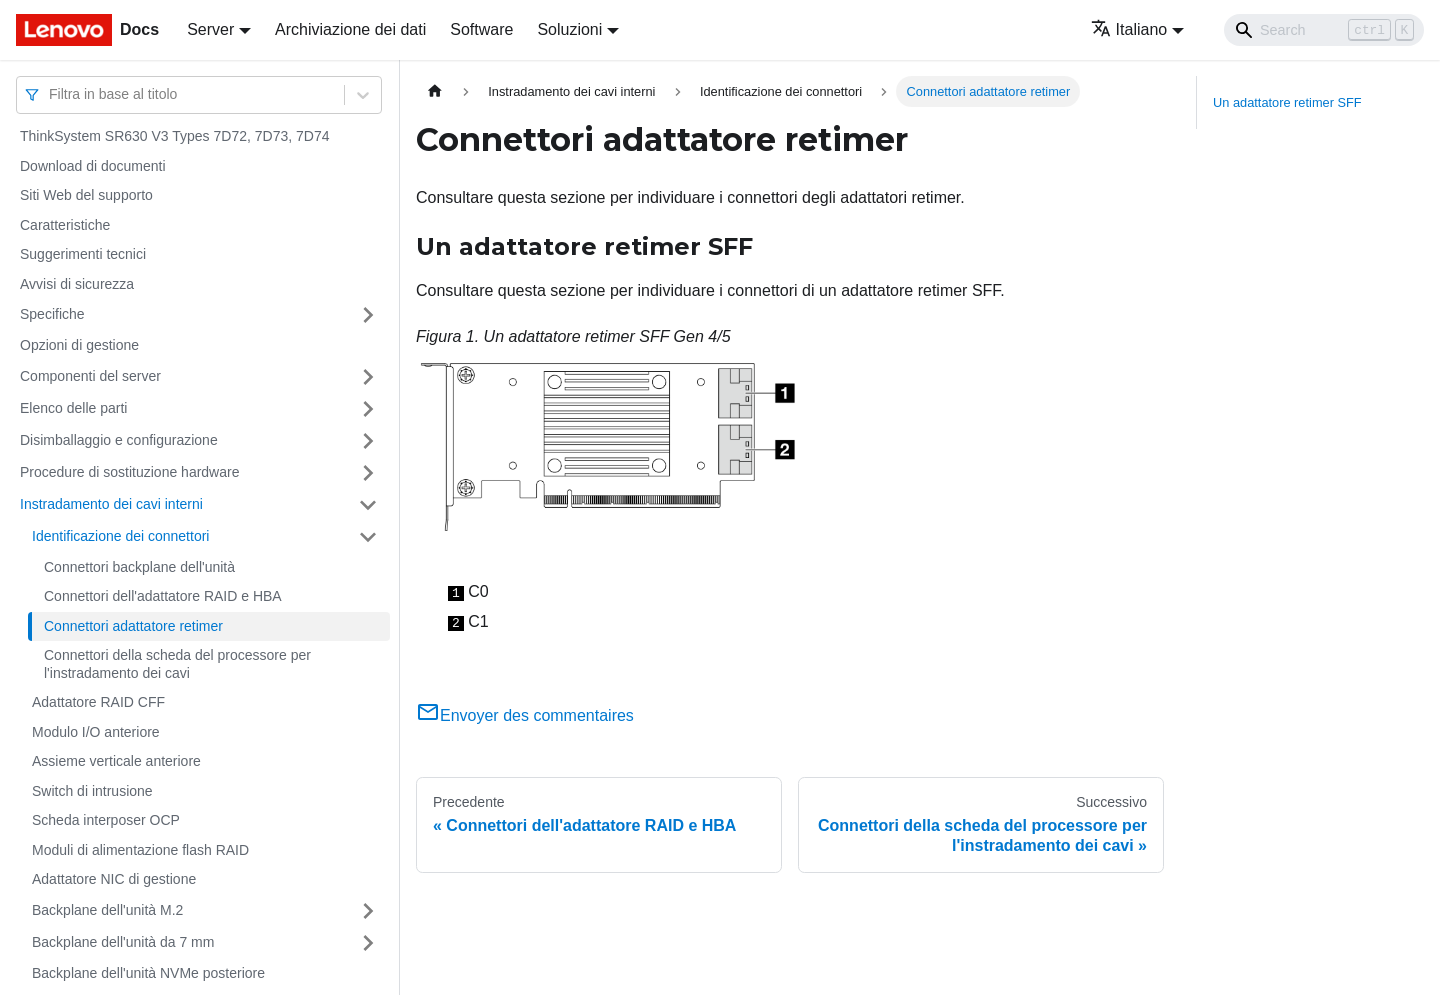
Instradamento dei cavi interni (111, 504)
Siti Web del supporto (86, 195)
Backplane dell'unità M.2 (107, 910)
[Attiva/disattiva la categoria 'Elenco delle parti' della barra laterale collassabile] (368, 409)
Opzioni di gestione (79, 345)
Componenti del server (90, 376)
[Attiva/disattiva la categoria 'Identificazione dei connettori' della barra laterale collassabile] (368, 537)
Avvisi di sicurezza (77, 284)
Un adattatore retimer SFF (1287, 102)
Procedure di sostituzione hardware (129, 472)
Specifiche (52, 314)
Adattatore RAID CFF (98, 702)
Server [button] (210, 29)
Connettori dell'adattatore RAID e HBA (163, 596)
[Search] (1324, 30)
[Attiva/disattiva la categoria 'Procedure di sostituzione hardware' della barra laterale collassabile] (368, 473)
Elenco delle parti (73, 408)
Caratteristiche (65, 225)
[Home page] (435, 91)
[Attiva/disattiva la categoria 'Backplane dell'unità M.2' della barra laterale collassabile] (368, 911)
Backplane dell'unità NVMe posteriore (148, 973)
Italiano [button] (1129, 29)
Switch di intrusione (92, 791)
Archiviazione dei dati (350, 29)
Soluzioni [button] (569, 29)
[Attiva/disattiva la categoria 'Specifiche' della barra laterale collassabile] (368, 315)
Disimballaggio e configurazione (119, 440)
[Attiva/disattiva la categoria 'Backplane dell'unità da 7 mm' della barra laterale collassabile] (368, 943)
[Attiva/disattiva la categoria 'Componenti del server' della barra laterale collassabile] (368, 377)
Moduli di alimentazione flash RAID (140, 850)
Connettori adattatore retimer (133, 626)
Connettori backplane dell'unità (139, 567)
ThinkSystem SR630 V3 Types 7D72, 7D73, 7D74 (174, 136)
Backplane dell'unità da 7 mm (123, 942)
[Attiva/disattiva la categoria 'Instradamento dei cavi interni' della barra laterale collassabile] (368, 505)
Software (481, 29)
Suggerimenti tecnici (83, 254)
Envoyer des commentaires (525, 715)
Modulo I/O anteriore (96, 732)
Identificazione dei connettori (120, 536)
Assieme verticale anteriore (116, 761)
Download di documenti (93, 166)
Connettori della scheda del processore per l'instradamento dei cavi (177, 664)
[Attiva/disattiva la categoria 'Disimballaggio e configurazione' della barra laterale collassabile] (368, 441)
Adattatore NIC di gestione (114, 879)
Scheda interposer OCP (106, 820)
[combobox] (51, 94)
